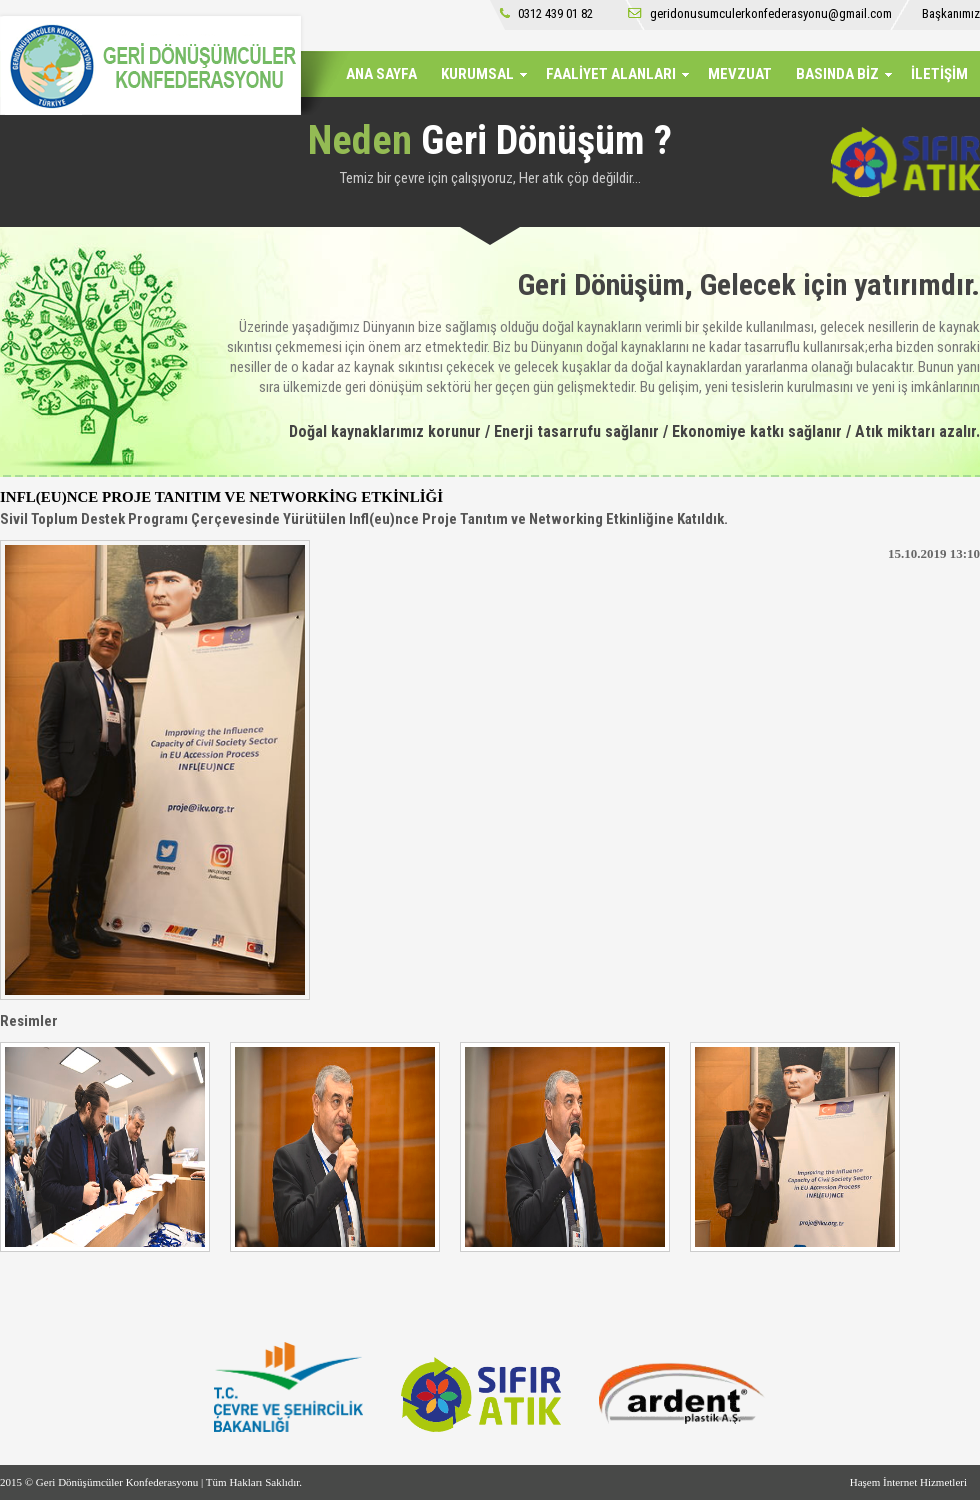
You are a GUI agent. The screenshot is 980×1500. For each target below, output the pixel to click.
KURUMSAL (477, 74)
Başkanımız (951, 13)
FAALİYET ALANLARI (611, 74)
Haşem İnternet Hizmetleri (908, 1482)
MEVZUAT (740, 74)
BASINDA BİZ (837, 74)
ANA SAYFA (381, 74)
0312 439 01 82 (546, 13)
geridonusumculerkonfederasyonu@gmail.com (760, 13)
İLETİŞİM (939, 74)
